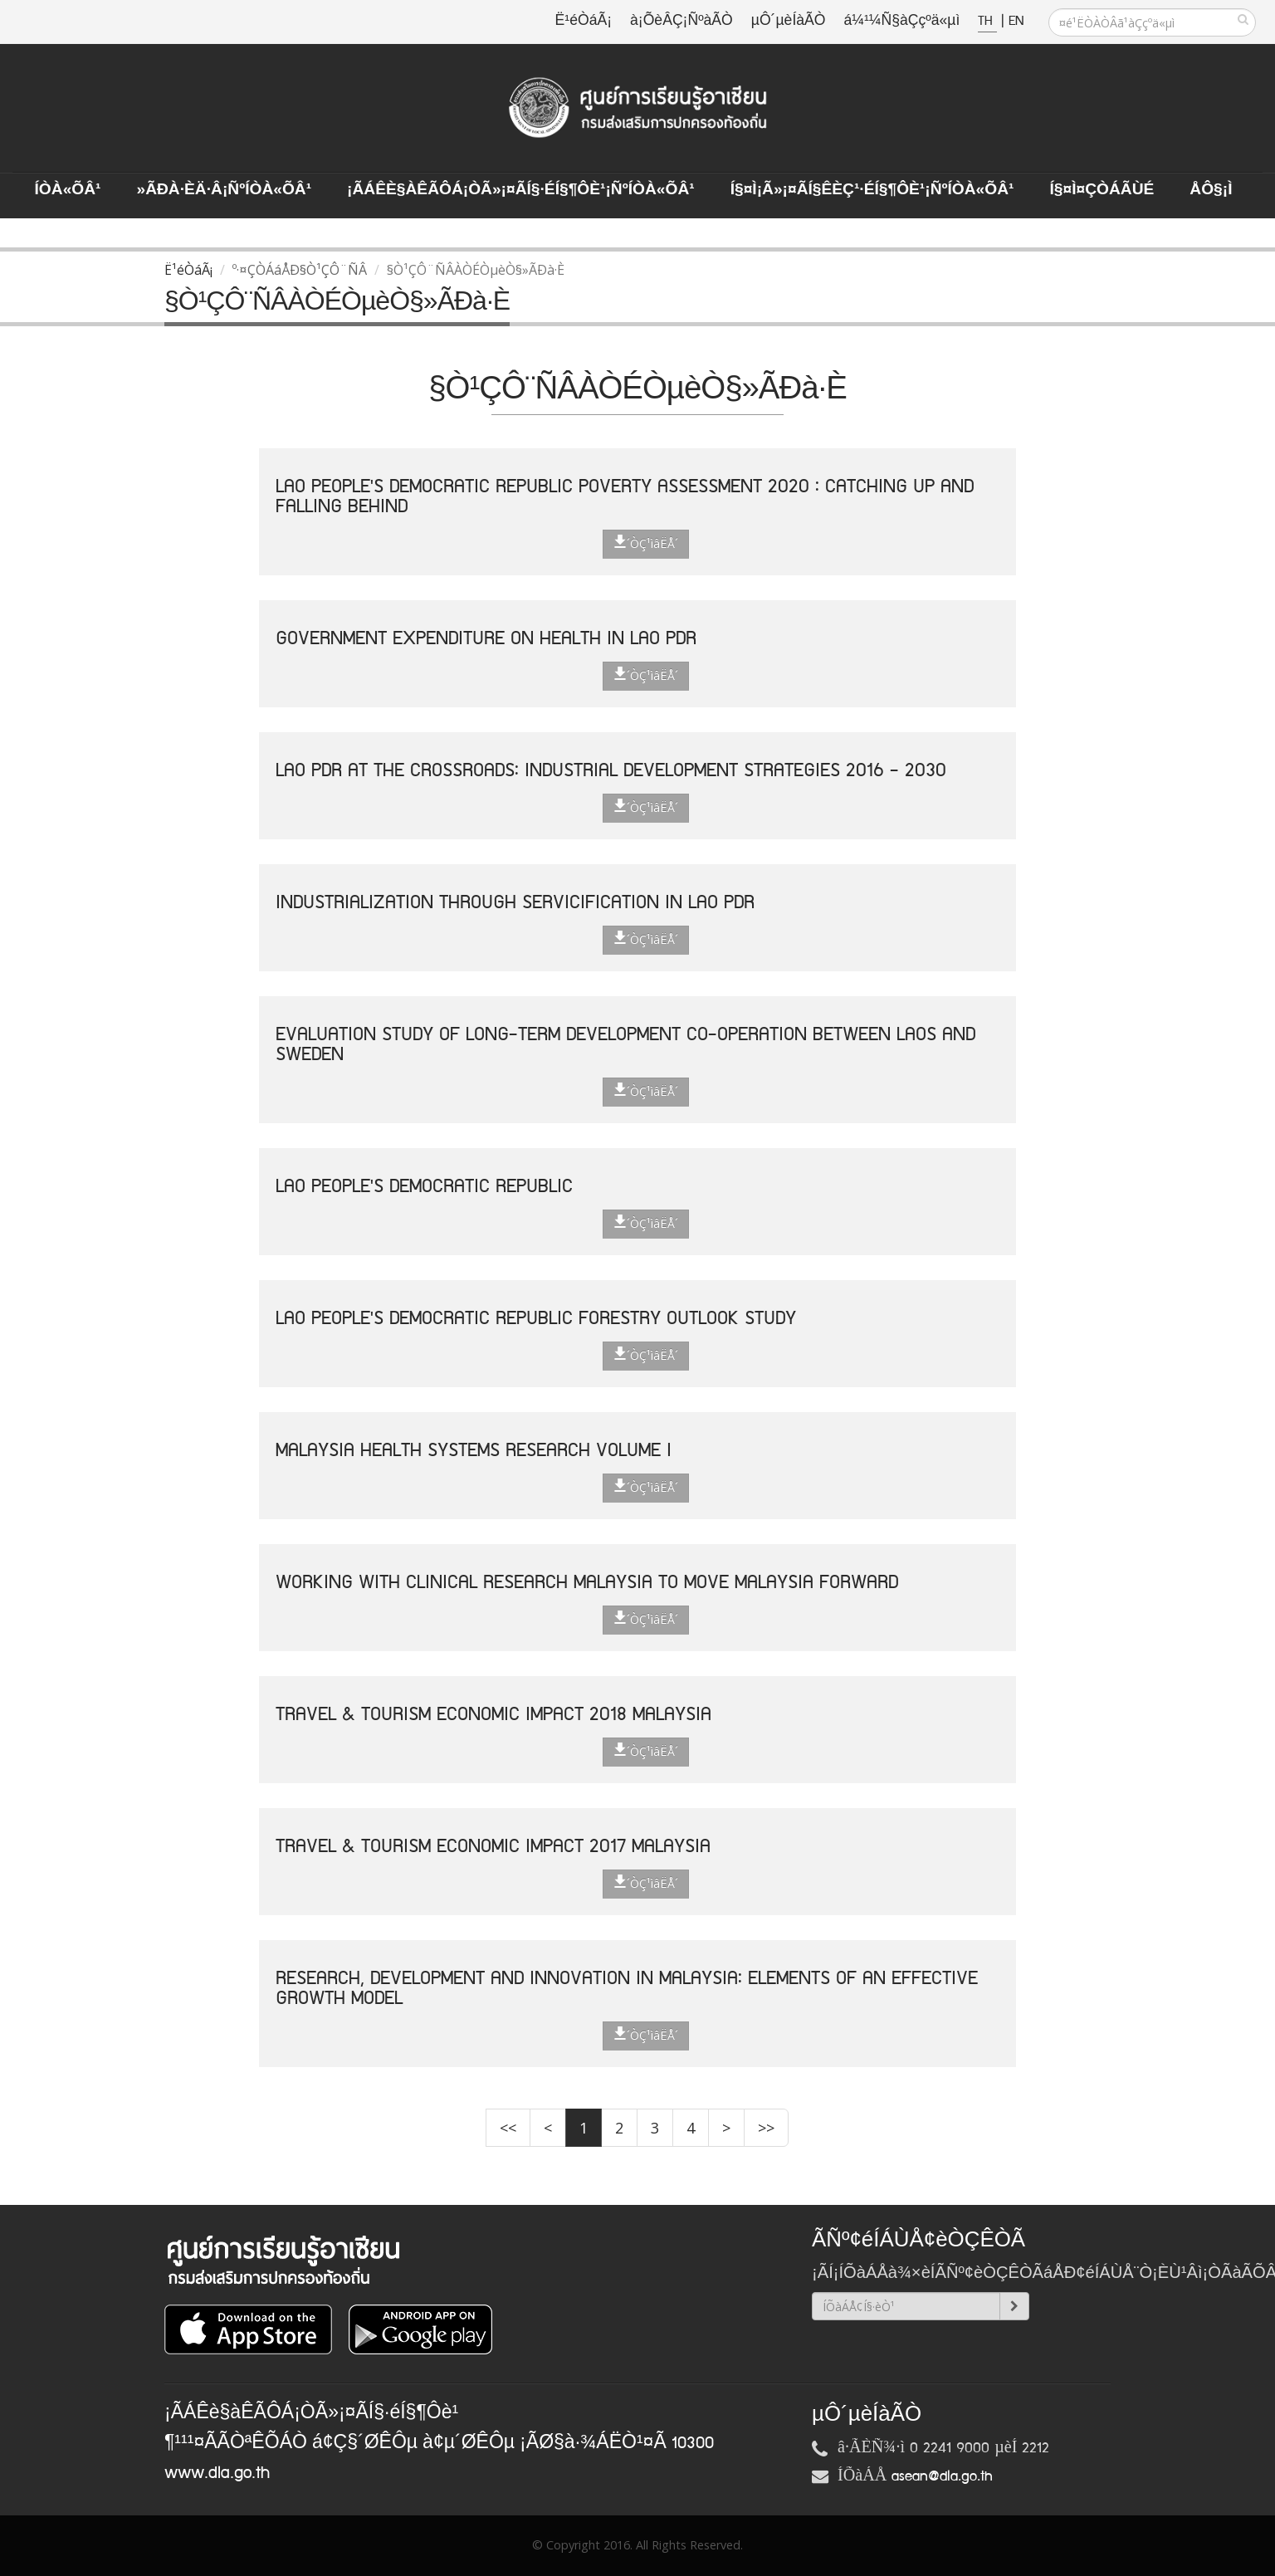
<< (508, 2128)
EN (1016, 21)
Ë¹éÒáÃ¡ (583, 21)
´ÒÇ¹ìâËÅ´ (645, 543)
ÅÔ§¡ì (1211, 190)
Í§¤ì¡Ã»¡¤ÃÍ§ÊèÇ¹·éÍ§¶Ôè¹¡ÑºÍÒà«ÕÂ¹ (872, 190)
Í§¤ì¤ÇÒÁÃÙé (1101, 190)
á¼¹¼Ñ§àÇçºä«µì (901, 21)
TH (987, 21)
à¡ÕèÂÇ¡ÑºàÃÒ (681, 21)
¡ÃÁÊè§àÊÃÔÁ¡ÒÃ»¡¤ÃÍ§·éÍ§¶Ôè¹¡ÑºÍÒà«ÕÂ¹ (521, 190)
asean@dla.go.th (942, 2476)
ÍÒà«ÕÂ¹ (68, 190)
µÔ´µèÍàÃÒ (788, 21)
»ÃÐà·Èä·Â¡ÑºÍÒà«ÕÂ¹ (223, 190)
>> (766, 2128)
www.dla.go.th (217, 2473)
